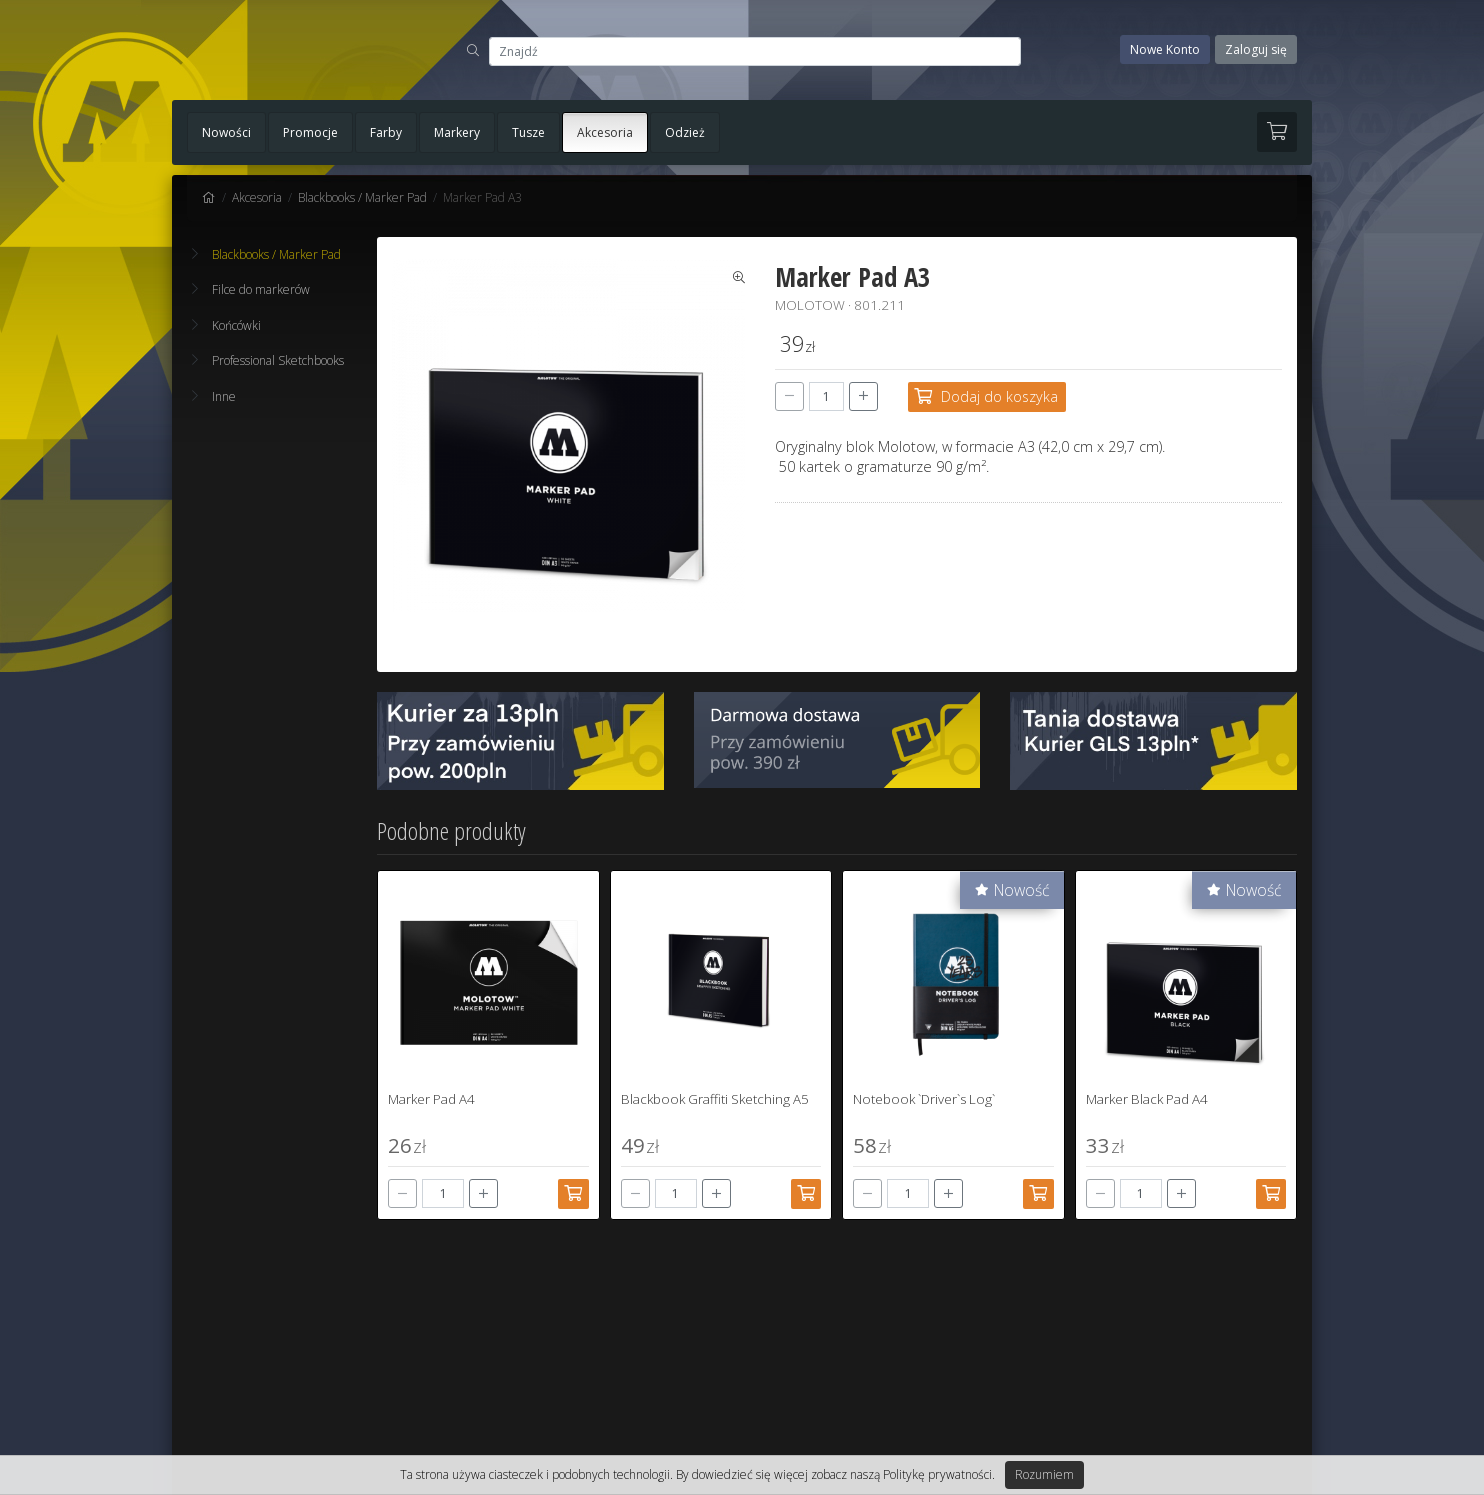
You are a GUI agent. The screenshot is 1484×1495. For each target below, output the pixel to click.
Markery (457, 132)
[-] (789, 396)
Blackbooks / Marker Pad (362, 197)
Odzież (685, 132)
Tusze (528, 132)
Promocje (310, 132)
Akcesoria (605, 132)
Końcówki (226, 325)
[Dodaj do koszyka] (987, 397)
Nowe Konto (1165, 49)
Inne (214, 396)
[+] (863, 396)
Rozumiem (1044, 1474)
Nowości (226, 132)
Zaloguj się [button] (1256, 49)
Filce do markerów (251, 289)
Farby (386, 132)
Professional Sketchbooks (268, 360)
